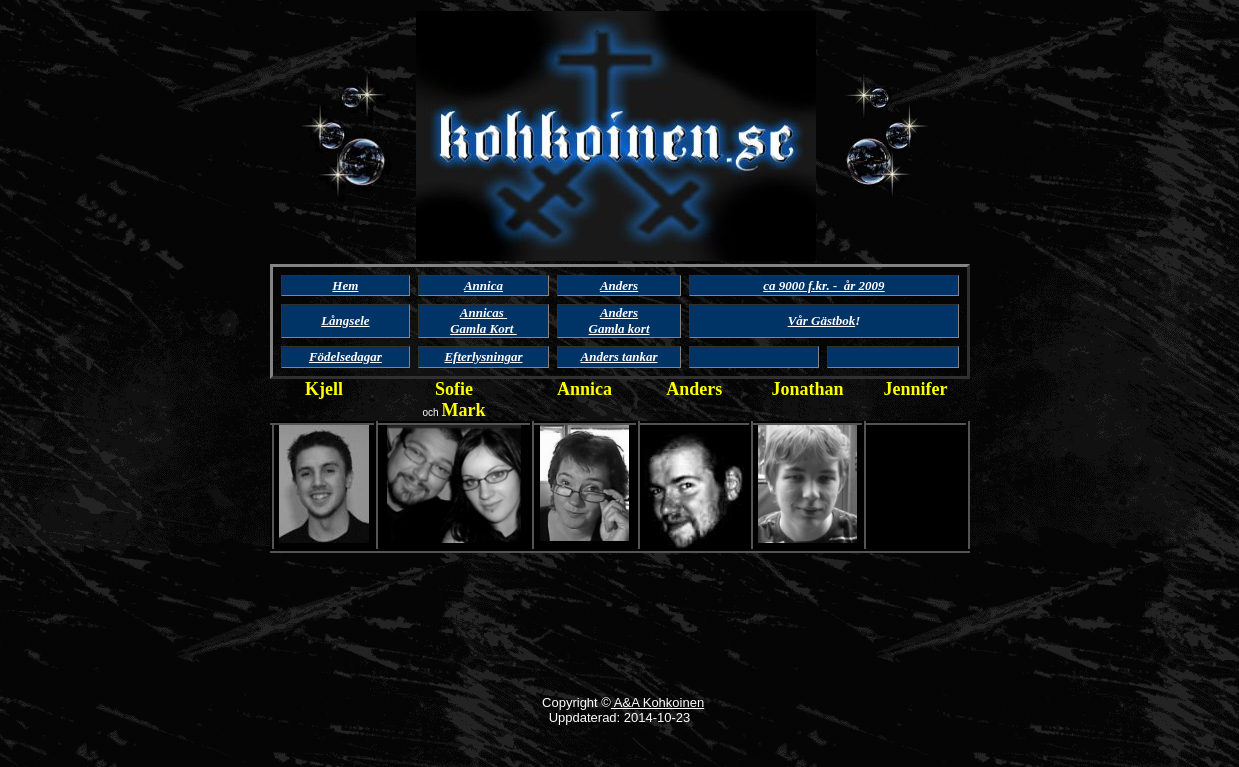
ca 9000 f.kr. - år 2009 (823, 285)
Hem (345, 285)
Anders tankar (619, 356)
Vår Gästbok (822, 320)
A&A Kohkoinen (657, 702)
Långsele (345, 320)
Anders (694, 389)
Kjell (324, 389)
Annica (483, 285)
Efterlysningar (483, 356)
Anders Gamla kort (619, 320)
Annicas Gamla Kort (483, 320)
